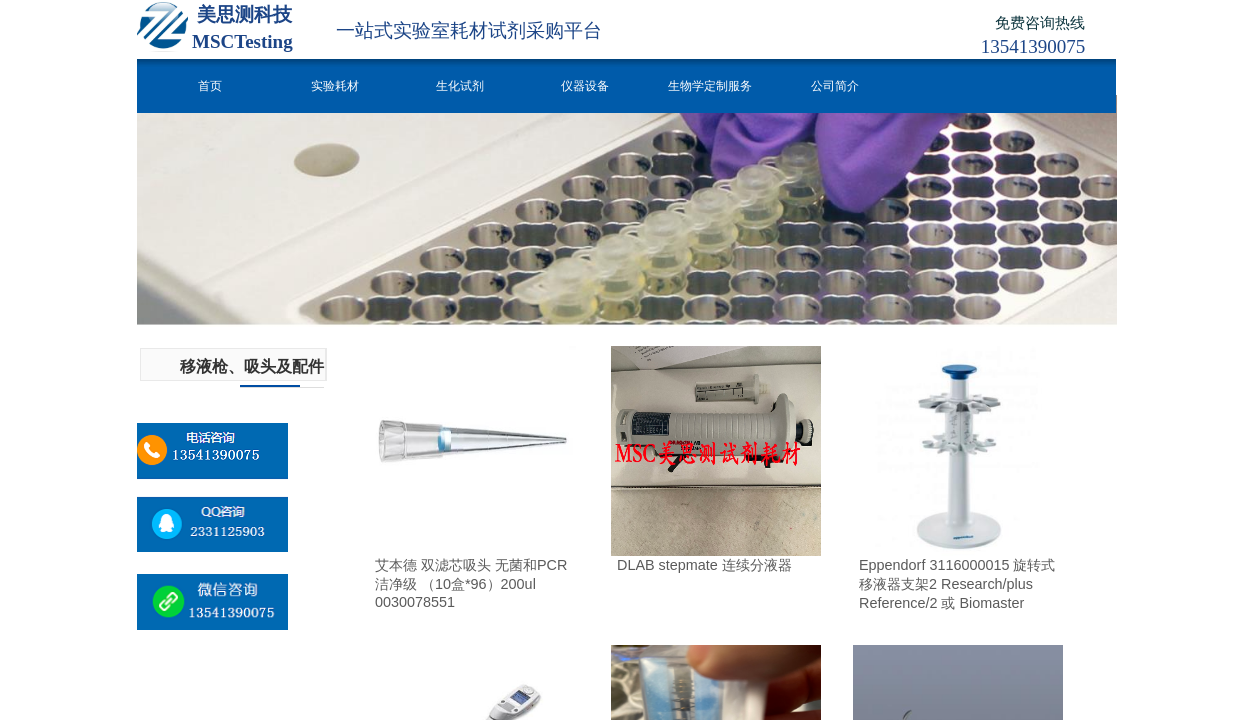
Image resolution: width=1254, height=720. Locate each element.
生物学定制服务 (710, 86)
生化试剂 (460, 86)
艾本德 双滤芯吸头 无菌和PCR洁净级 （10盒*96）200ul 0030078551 (471, 583)
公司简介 (835, 86)
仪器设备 (585, 86)
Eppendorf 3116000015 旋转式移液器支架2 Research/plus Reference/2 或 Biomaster (957, 584)
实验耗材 (335, 86)
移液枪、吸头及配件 (252, 366)
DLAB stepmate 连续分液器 (704, 565)
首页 (210, 86)
